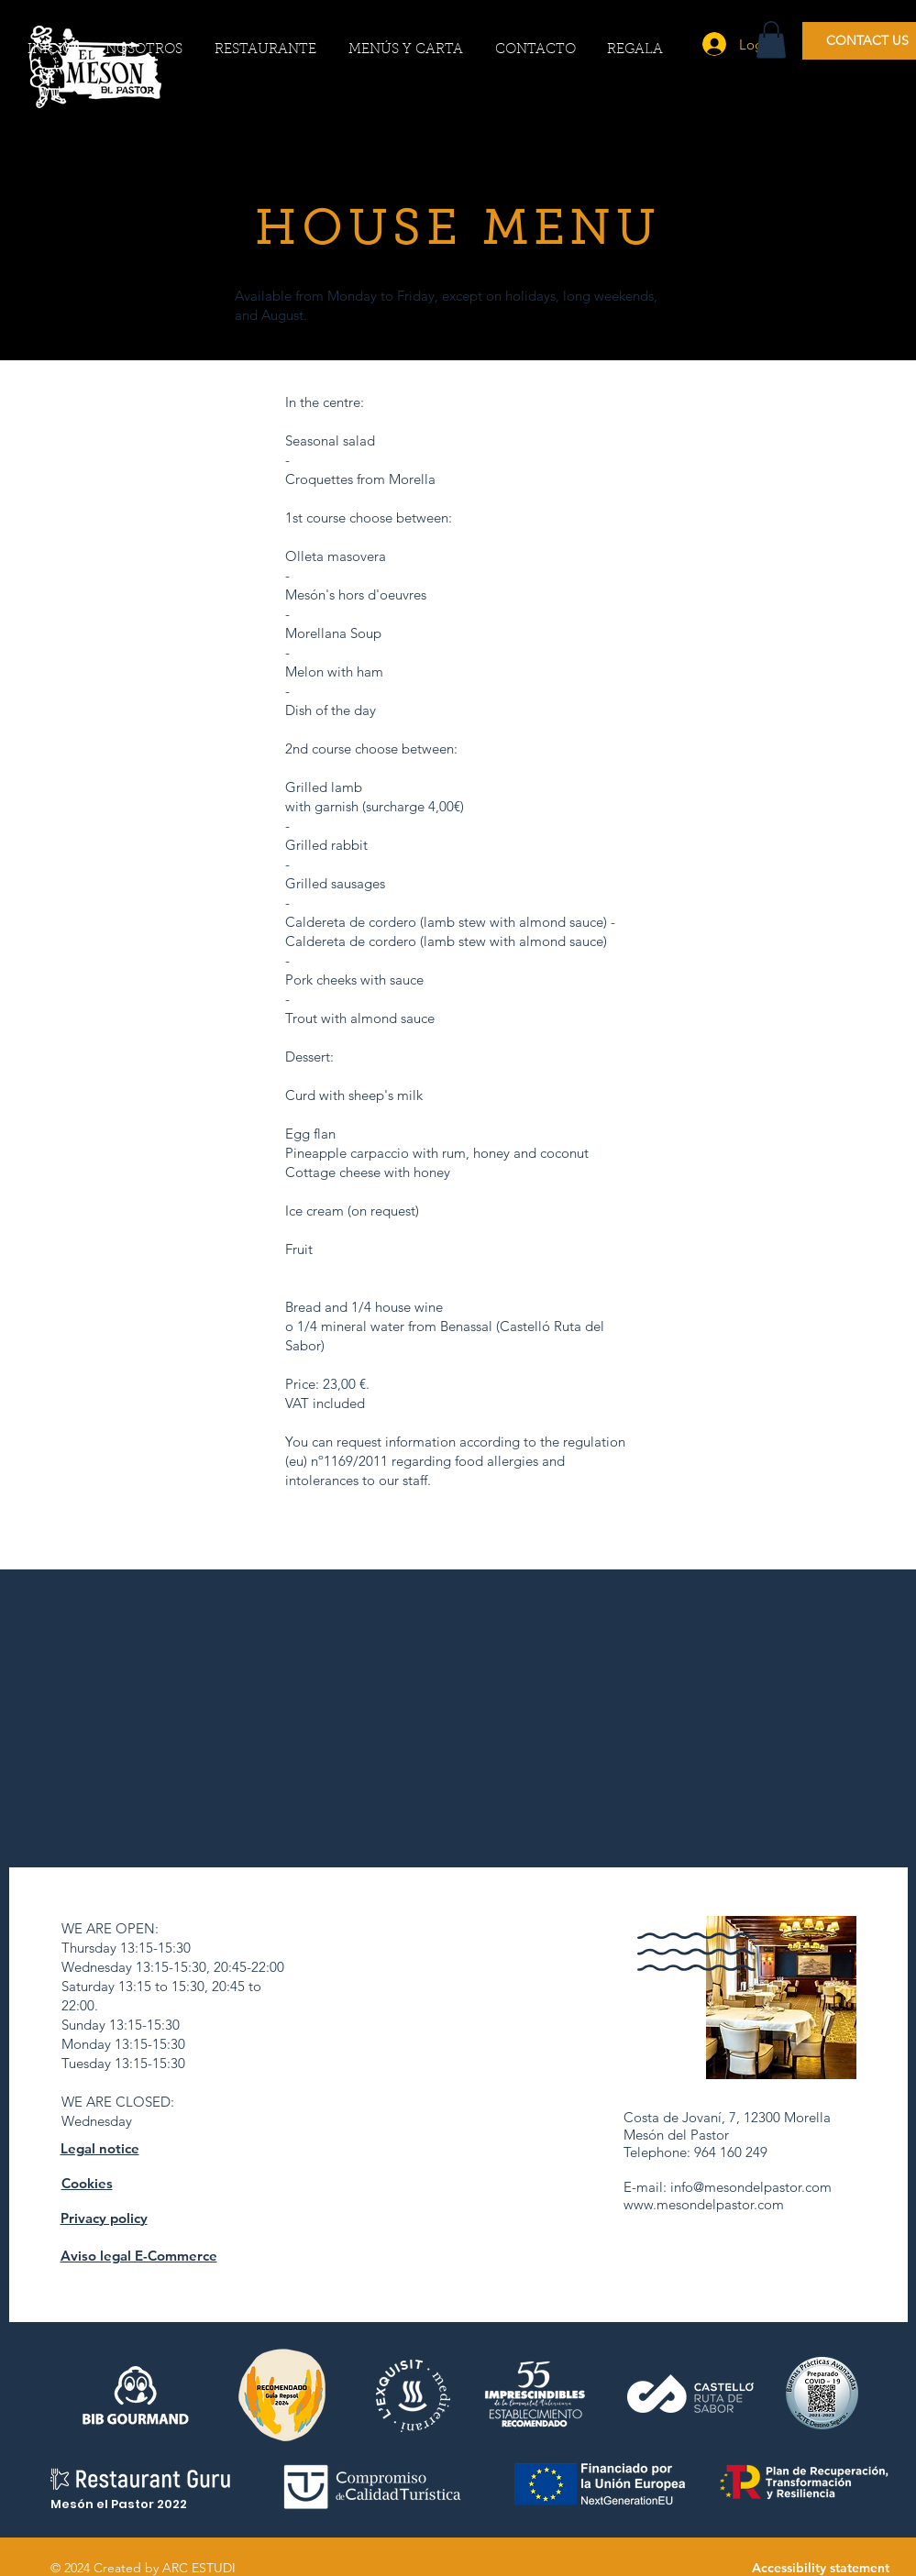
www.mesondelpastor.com (704, 2204)
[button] (771, 40)
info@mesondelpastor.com (751, 2187)
